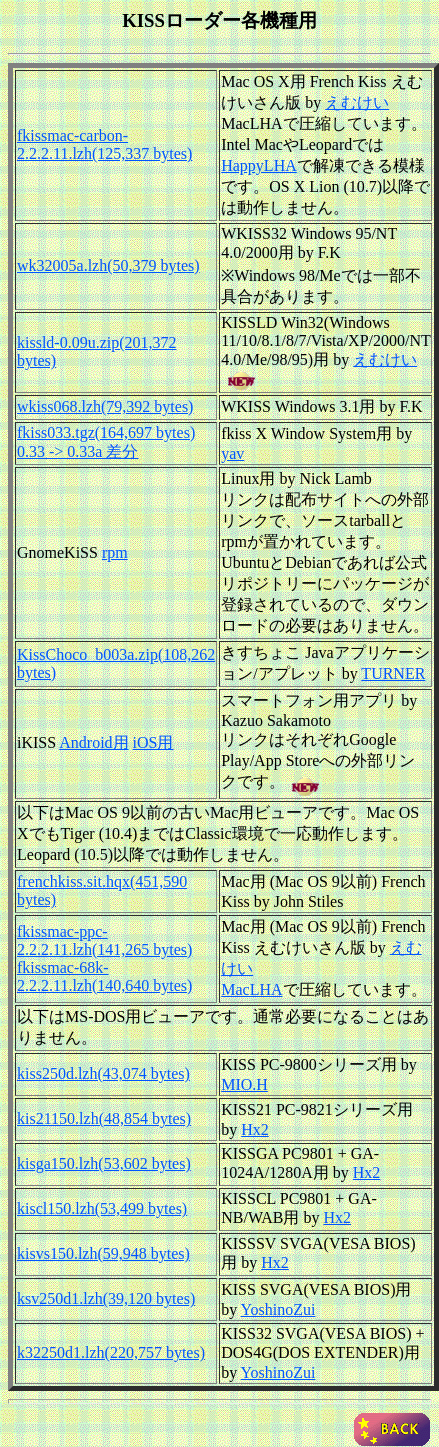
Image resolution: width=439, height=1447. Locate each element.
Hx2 (255, 1129)
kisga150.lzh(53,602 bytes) (104, 1163)
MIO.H (244, 1084)
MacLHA (251, 989)
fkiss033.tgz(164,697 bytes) (106, 432)
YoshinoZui (278, 1309)
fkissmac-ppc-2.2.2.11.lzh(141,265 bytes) (104, 940)
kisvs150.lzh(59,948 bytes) (103, 1253)
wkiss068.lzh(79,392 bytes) (105, 406)
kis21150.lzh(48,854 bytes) (104, 1118)
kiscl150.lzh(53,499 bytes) (102, 1208)
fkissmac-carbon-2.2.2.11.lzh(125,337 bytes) (104, 144)
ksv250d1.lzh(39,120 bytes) (106, 1298)
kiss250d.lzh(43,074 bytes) (103, 1073)
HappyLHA (259, 165)
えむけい (357, 102)
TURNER (393, 673)
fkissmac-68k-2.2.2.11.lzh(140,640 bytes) (104, 976)
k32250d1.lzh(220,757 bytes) (111, 1352)
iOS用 (153, 742)
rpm (115, 552)
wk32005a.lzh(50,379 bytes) (108, 265)
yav (232, 453)
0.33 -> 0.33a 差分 (77, 451)
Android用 (93, 742)
